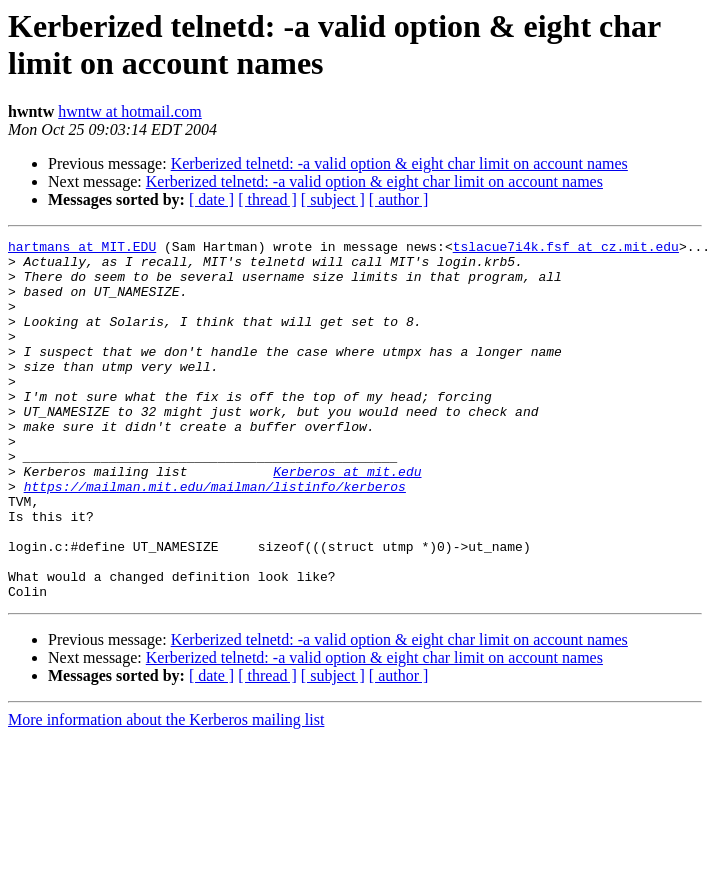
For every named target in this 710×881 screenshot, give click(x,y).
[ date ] (211, 199)
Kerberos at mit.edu (347, 519)
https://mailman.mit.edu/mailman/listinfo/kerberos (215, 537)
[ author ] (399, 199)
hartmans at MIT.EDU (82, 249)
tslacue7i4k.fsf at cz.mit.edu (566, 249)
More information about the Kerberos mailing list (166, 791)
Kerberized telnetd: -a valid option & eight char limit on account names (399, 163)
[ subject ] (333, 199)
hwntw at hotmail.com (130, 111)
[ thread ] (267, 199)
